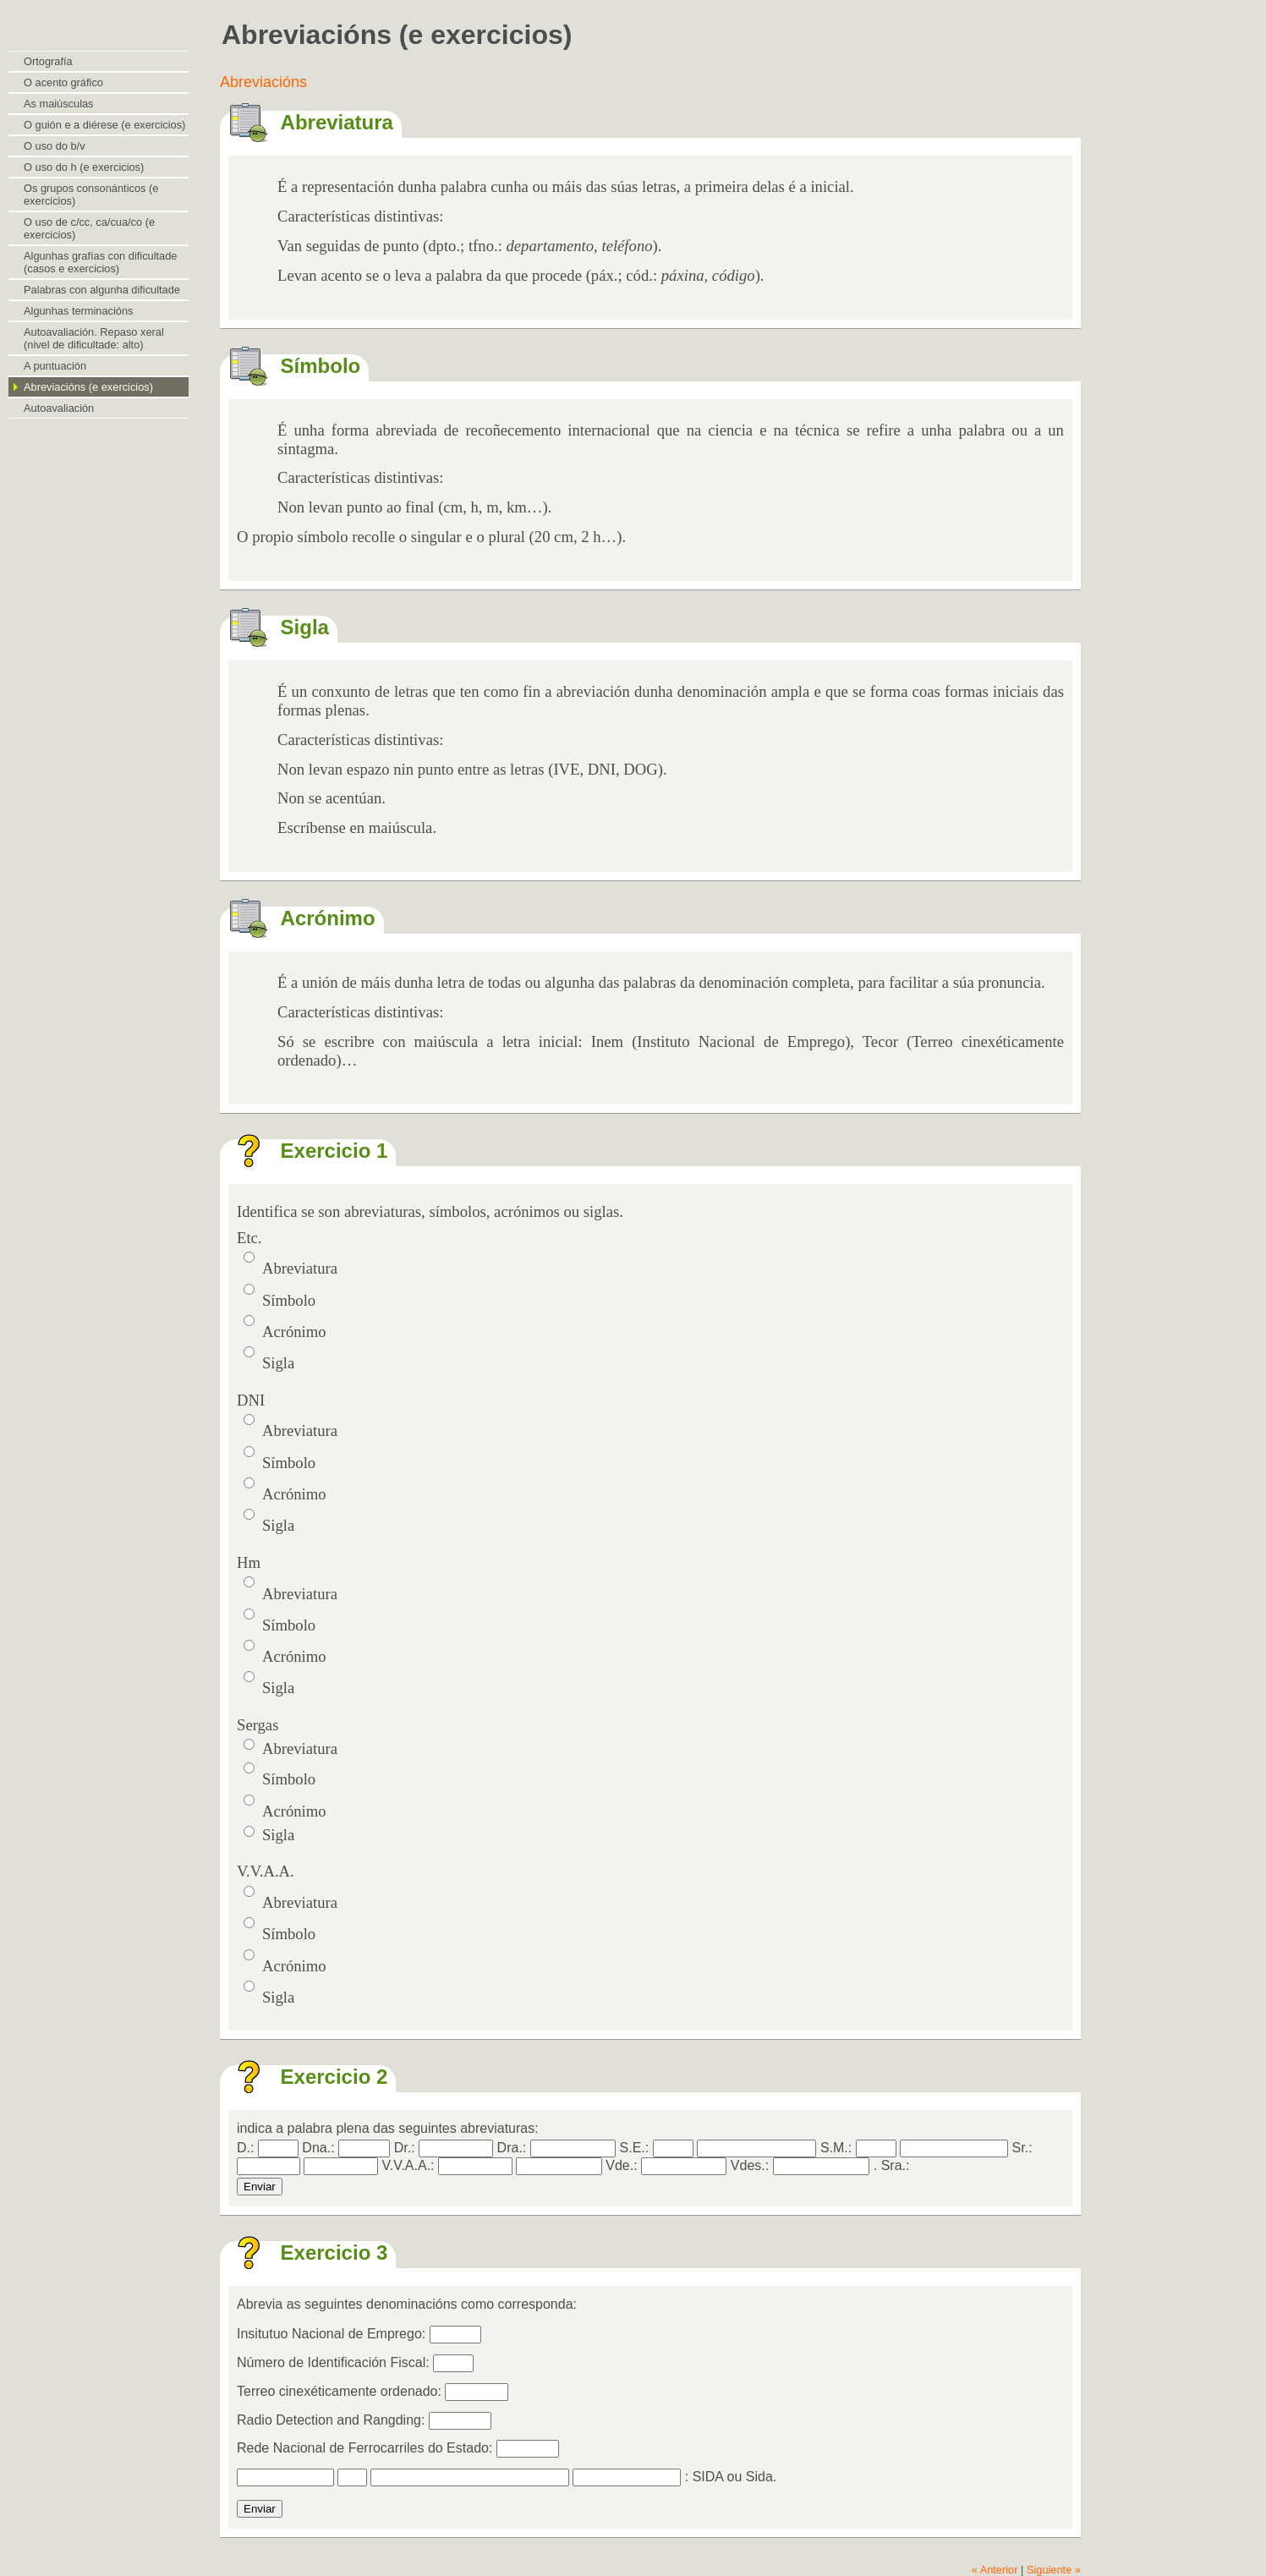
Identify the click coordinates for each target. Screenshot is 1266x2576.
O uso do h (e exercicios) (84, 167)
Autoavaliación (59, 408)
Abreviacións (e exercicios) (88, 387)
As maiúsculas (59, 103)
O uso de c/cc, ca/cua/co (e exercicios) (89, 228)
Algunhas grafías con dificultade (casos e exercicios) (100, 262)
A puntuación (55, 365)
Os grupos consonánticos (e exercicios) (91, 194)
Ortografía (48, 61)
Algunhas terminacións (78, 310)
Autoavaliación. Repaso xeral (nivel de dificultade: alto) (94, 338)
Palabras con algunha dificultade (102, 289)
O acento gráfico (63, 82)
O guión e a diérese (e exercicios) (104, 124)
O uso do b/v (54, 146)
